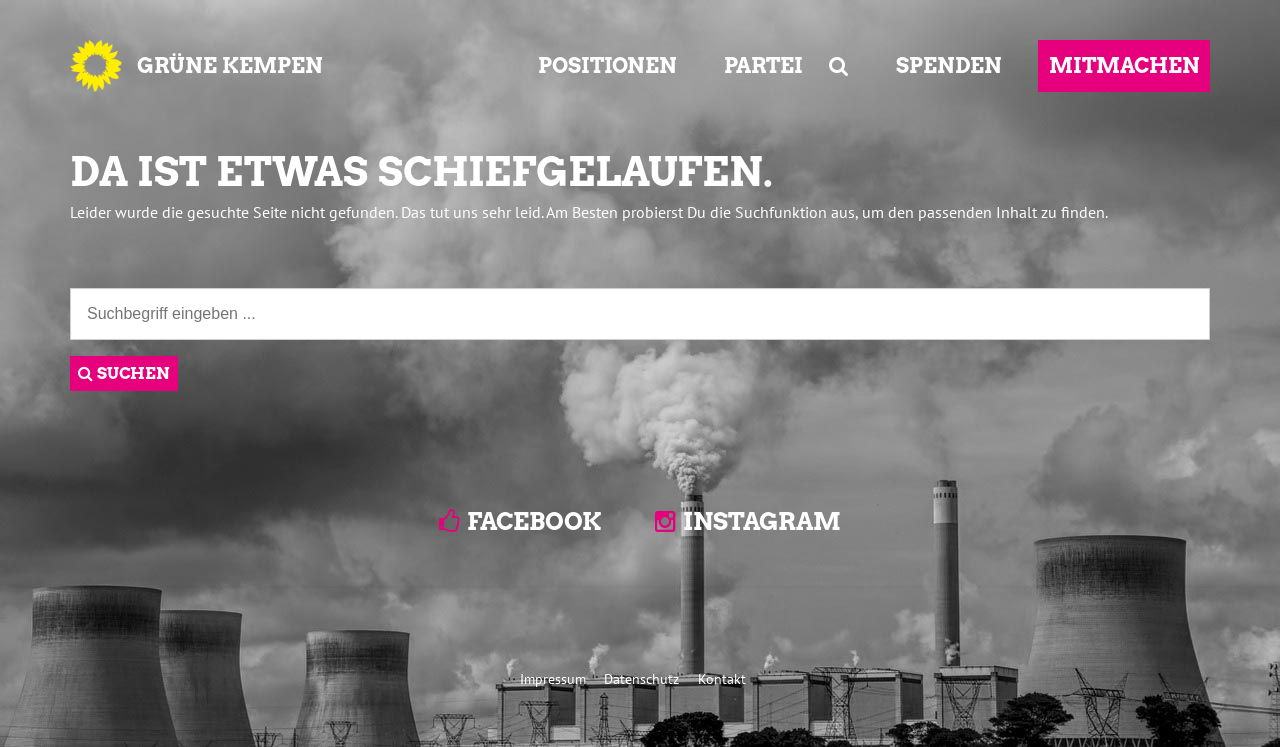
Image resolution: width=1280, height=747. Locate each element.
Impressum (553, 678)
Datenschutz (641, 678)
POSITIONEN (607, 65)
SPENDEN (949, 65)
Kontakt (722, 678)
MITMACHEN (1124, 65)
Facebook (534, 521)
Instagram (762, 521)
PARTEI (763, 65)
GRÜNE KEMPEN (230, 65)
